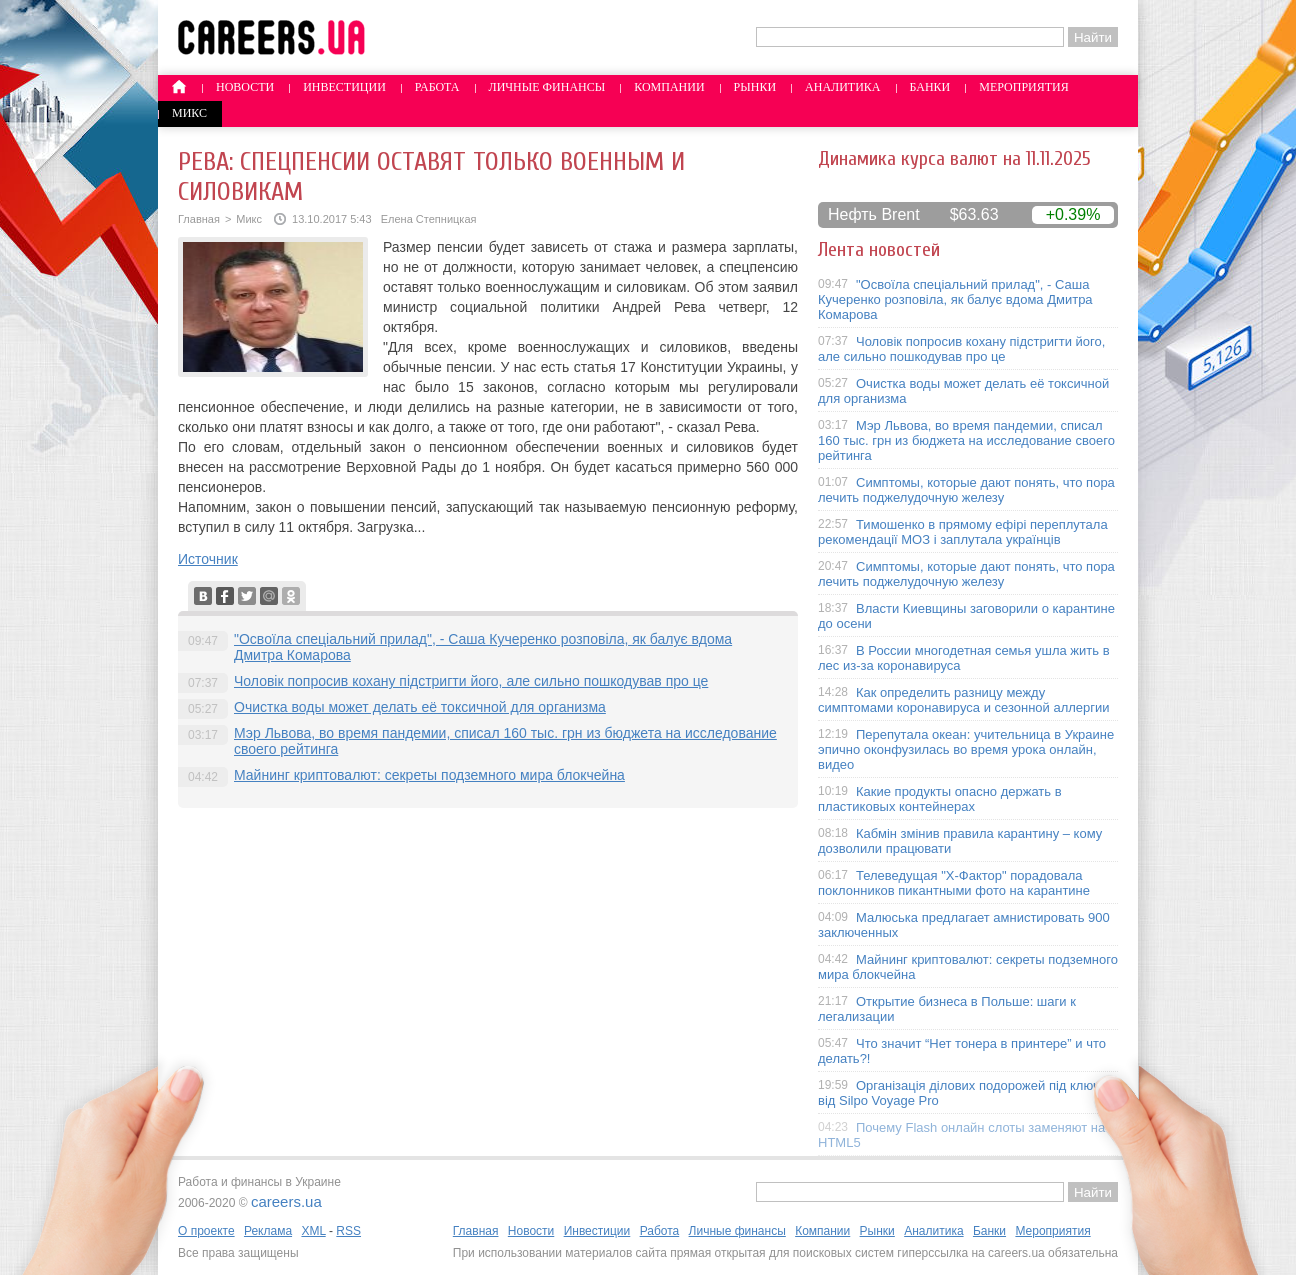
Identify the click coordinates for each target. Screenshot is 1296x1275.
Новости (245, 87)
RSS (348, 1231)
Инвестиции (344, 87)
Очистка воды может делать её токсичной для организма (420, 707)
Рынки (755, 87)
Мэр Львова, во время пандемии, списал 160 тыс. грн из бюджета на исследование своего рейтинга (966, 440)
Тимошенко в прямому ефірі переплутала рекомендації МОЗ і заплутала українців (963, 532)
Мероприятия (1024, 87)
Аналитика (842, 87)
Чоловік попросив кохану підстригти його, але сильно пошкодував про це (471, 681)
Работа (437, 87)
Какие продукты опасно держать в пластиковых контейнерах (940, 799)
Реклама (268, 1231)
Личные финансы (547, 87)
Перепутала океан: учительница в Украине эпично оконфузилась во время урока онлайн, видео (966, 749)
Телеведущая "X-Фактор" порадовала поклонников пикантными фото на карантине (954, 883)
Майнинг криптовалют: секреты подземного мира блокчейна (429, 775)
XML (313, 1231)
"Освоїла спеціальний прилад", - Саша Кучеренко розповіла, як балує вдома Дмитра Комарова (955, 299)
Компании (669, 87)
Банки (930, 87)
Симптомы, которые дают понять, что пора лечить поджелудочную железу (966, 490)
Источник (208, 559)
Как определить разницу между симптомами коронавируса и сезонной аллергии (964, 700)
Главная (199, 219)
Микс (189, 113)
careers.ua (286, 1201)
